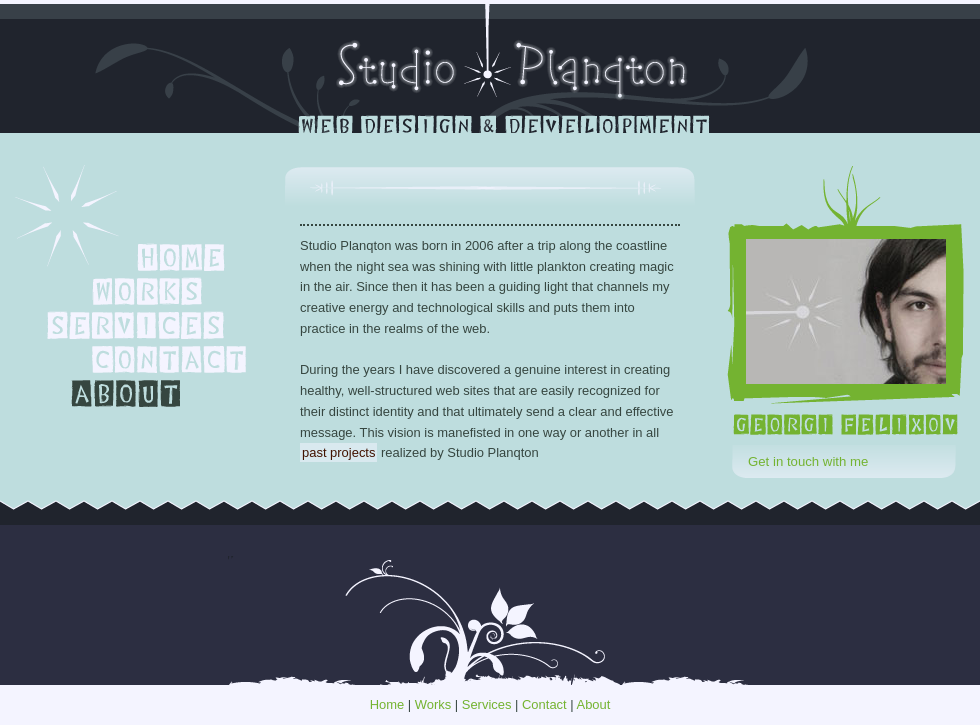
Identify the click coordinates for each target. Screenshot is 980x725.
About (594, 704)
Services (487, 704)
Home (387, 704)
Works (433, 704)
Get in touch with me (808, 461)
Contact (544, 704)
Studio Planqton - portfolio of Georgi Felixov (490, 66)
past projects (338, 452)
